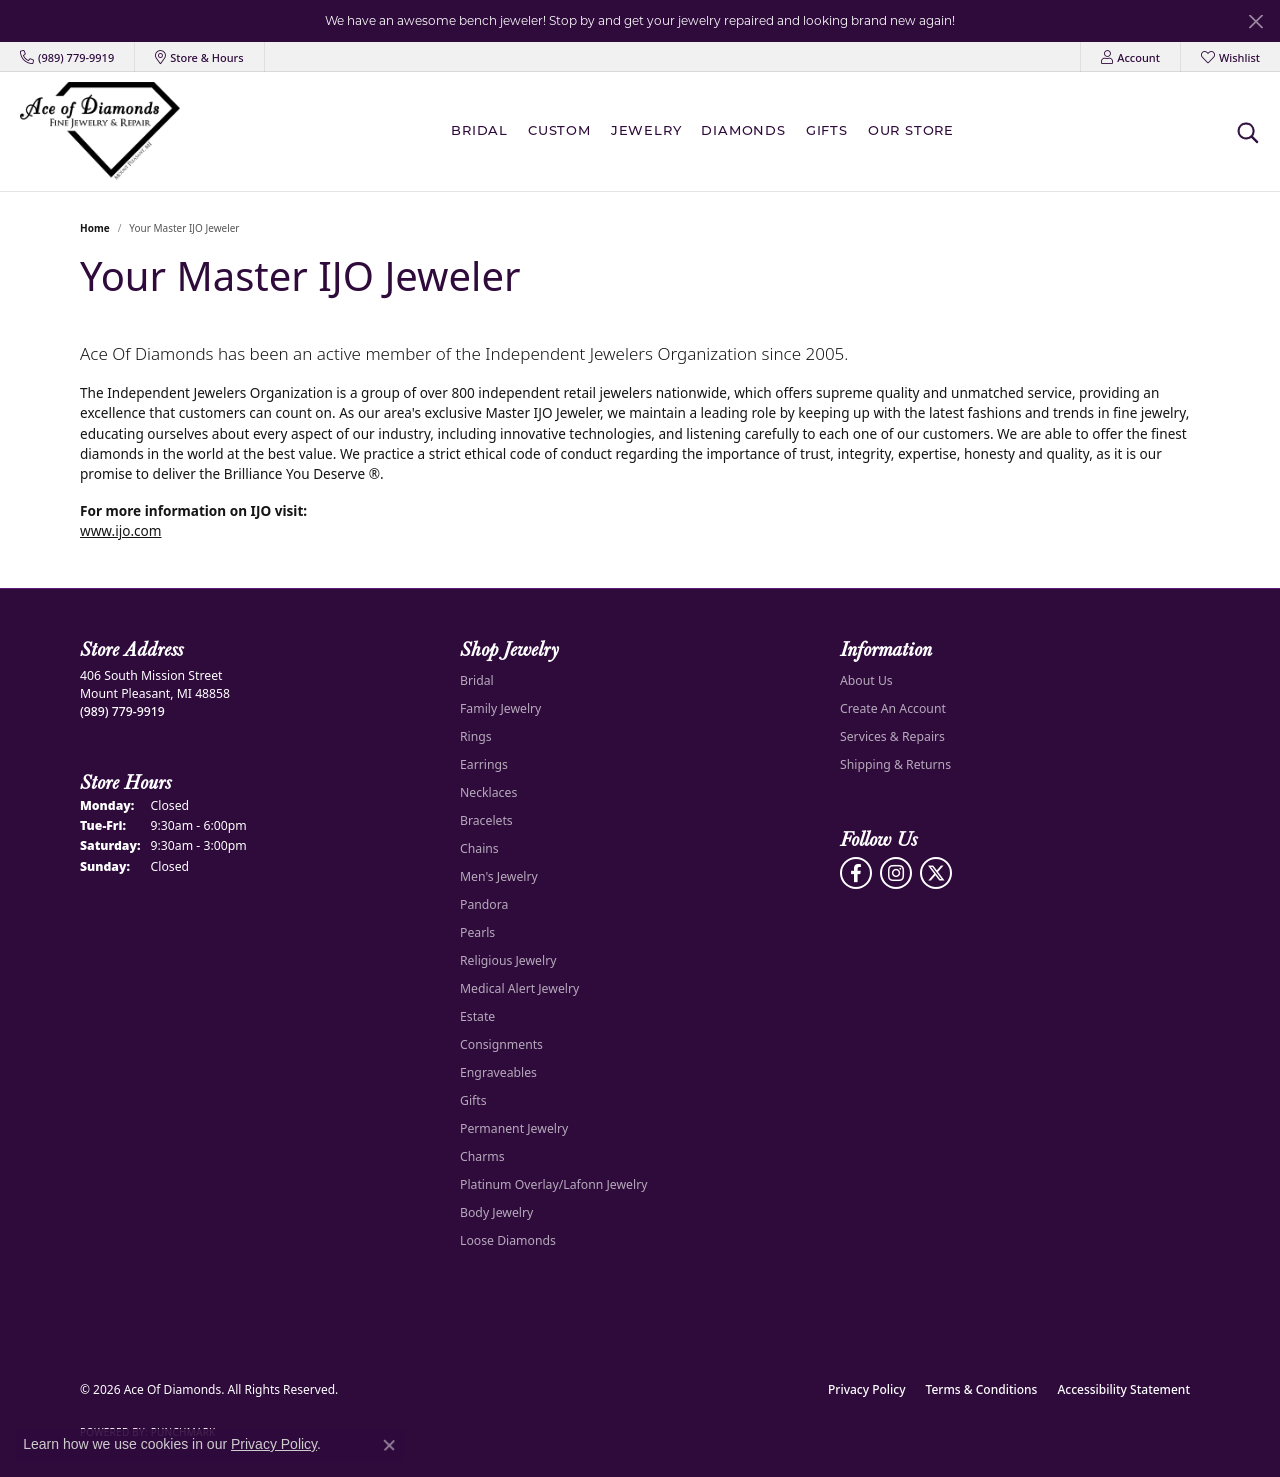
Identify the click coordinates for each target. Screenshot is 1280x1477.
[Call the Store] (122, 711)
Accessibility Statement (1123, 1389)
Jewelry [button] (646, 131)
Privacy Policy (867, 1389)
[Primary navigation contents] (707, 131)
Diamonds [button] (743, 131)
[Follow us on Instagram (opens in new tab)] (896, 873)
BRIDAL (479, 131)
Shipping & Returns (895, 764)
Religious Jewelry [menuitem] (508, 960)
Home (95, 228)
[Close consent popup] (389, 1445)
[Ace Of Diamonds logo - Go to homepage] (100, 131)
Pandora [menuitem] (484, 904)
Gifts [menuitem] (473, 1100)
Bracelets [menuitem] (486, 820)
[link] (67, 57)
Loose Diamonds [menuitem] (508, 1240)
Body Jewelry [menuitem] (496, 1212)
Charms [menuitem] (482, 1156)
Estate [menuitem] (477, 1016)
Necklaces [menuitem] (488, 792)
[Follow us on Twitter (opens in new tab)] (936, 873)
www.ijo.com (121, 530)
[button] (1130, 57)
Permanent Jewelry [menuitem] (514, 1128)
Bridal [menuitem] (477, 680)
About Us (866, 680)
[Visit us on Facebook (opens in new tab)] (856, 873)
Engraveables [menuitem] (498, 1072)
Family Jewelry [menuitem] (500, 708)
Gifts (827, 131)
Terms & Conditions (982, 1389)
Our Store (911, 131)
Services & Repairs (892, 736)
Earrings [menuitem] (484, 764)
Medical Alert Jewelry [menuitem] (519, 988)
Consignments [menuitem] (501, 1044)
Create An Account (893, 708)
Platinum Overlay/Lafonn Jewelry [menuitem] (553, 1184)
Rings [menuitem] (476, 736)
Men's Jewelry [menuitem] (499, 876)
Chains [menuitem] (479, 848)
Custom (559, 131)
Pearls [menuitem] (477, 932)
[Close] (1255, 21)
